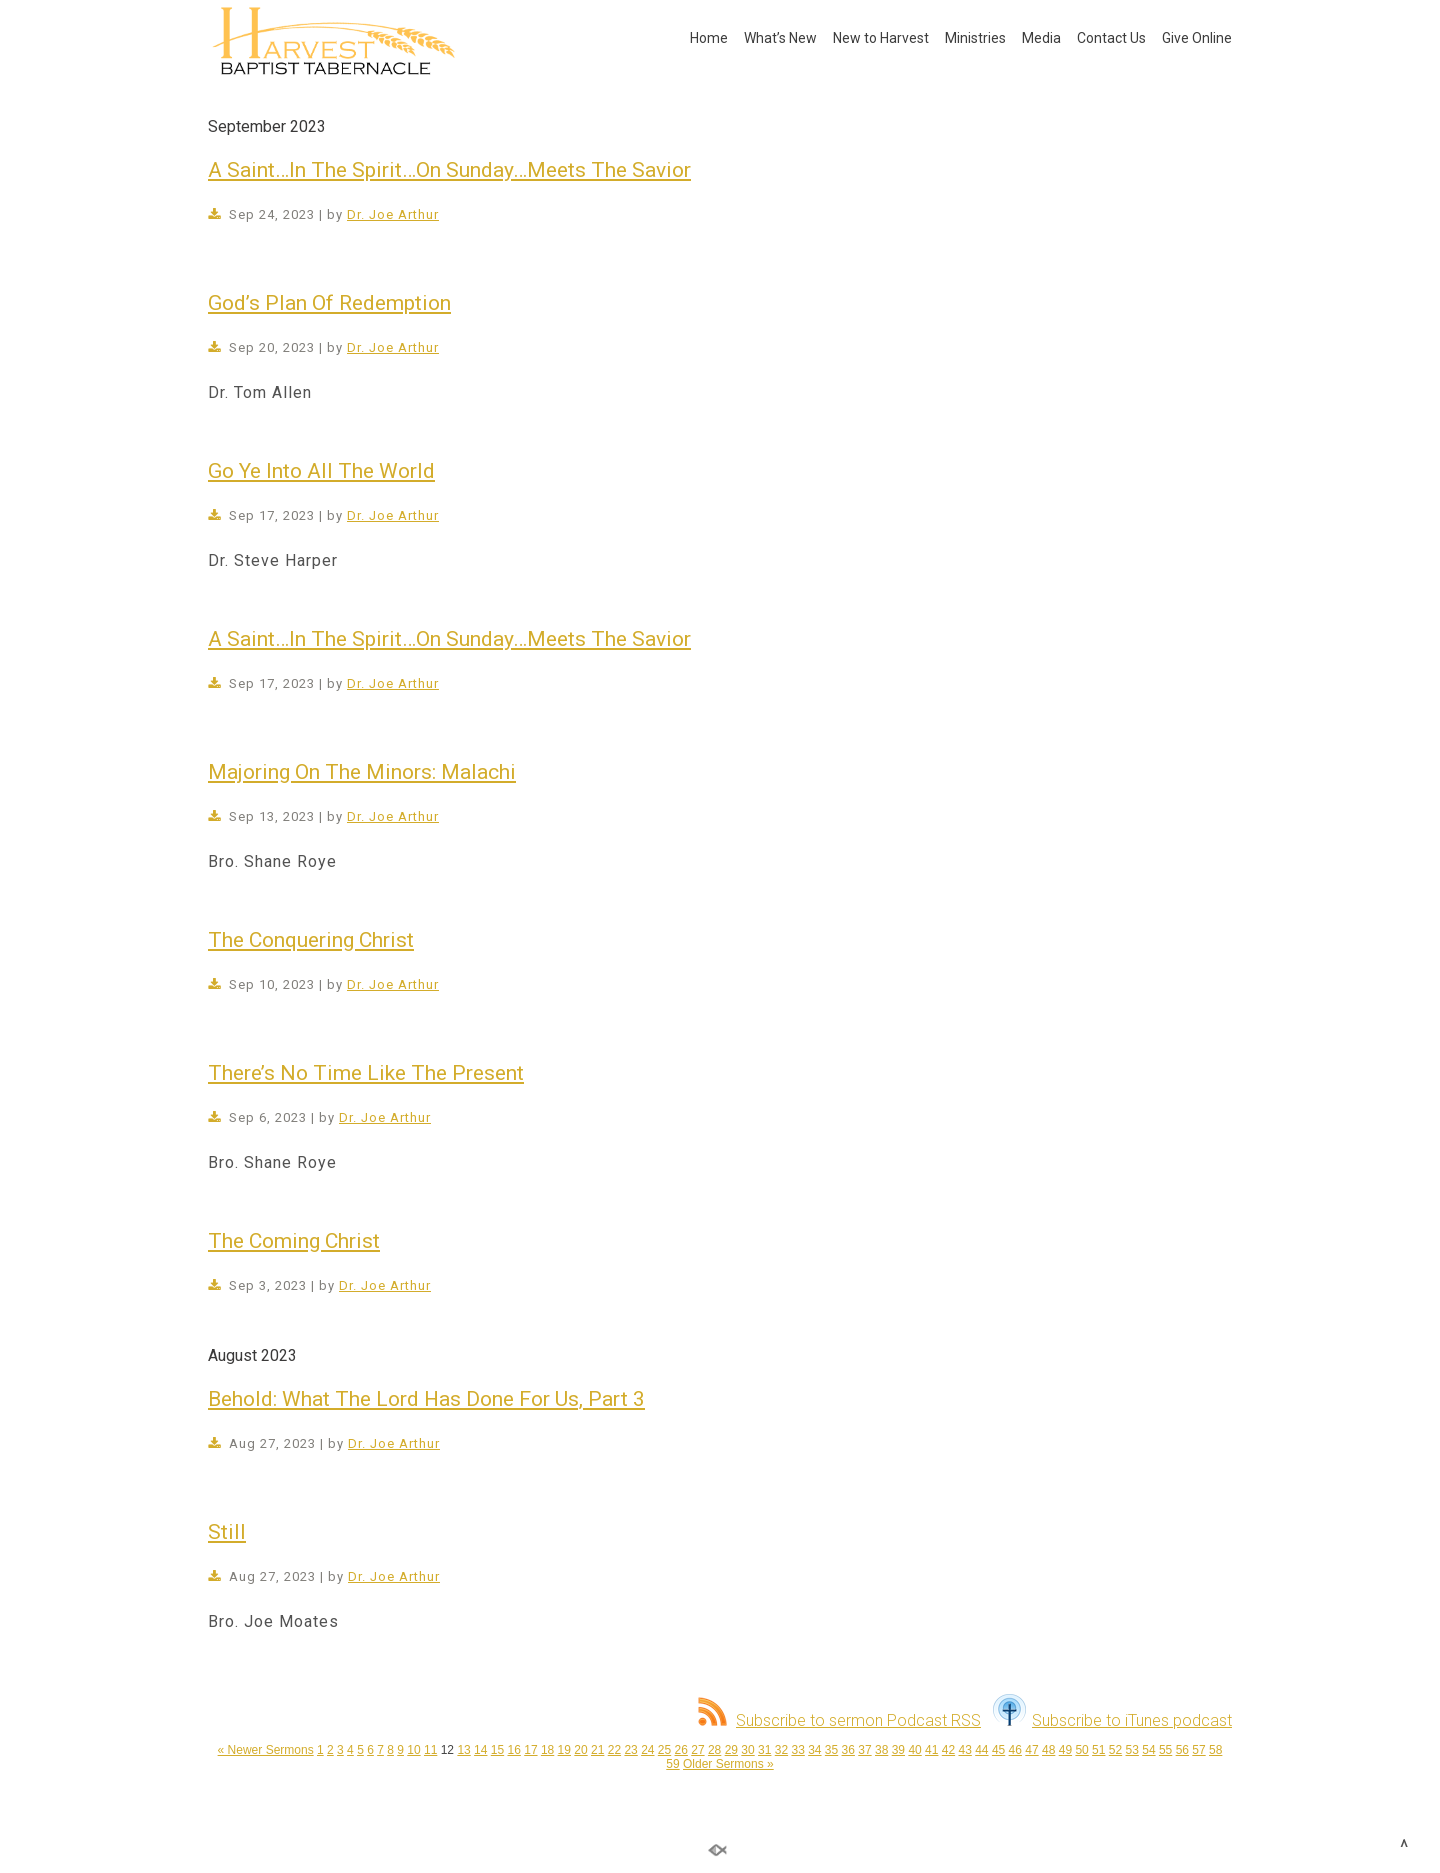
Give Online (1197, 38)
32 (781, 1750)
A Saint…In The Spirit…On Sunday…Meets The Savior (449, 170)
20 (580, 1750)
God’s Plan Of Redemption (329, 303)
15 (497, 1750)
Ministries (975, 38)
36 (848, 1750)
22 (614, 1750)
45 (998, 1750)
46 (1015, 1750)
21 (597, 1750)
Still (227, 1532)
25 (664, 1750)
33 (797, 1750)
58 (1215, 1750)
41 (931, 1750)
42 (948, 1750)
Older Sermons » (728, 1764)
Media (1041, 38)
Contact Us (1111, 38)
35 (831, 1750)
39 (898, 1750)
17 (530, 1750)
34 (814, 1750)
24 (647, 1750)
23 (630, 1750)
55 (1165, 1750)
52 (1115, 1750)
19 (564, 1750)
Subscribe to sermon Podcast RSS (839, 1720)
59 (672, 1764)
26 (681, 1750)
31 (764, 1750)
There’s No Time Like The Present (366, 1073)
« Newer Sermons (266, 1750)
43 (964, 1750)
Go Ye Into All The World (321, 471)
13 (463, 1750)
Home (709, 38)
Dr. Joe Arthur (393, 214)
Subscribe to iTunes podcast (1112, 1720)
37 (864, 1750)
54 (1148, 1750)
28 (714, 1750)
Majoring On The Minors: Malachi (362, 772)
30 (747, 1750)
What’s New (780, 38)
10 (413, 1750)
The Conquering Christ (311, 940)
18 (547, 1750)
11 (430, 1750)
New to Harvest (881, 38)
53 (1132, 1750)
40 (914, 1750)
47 (1031, 1750)
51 (1098, 1750)
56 (1182, 1750)
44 (981, 1750)
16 (514, 1750)
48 (1048, 1750)
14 (480, 1750)
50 (1081, 1750)
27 (697, 1750)
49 (1065, 1750)
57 (1198, 1750)
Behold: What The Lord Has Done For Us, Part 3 (426, 1399)
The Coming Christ (294, 1241)
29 (731, 1750)
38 (881, 1750)
